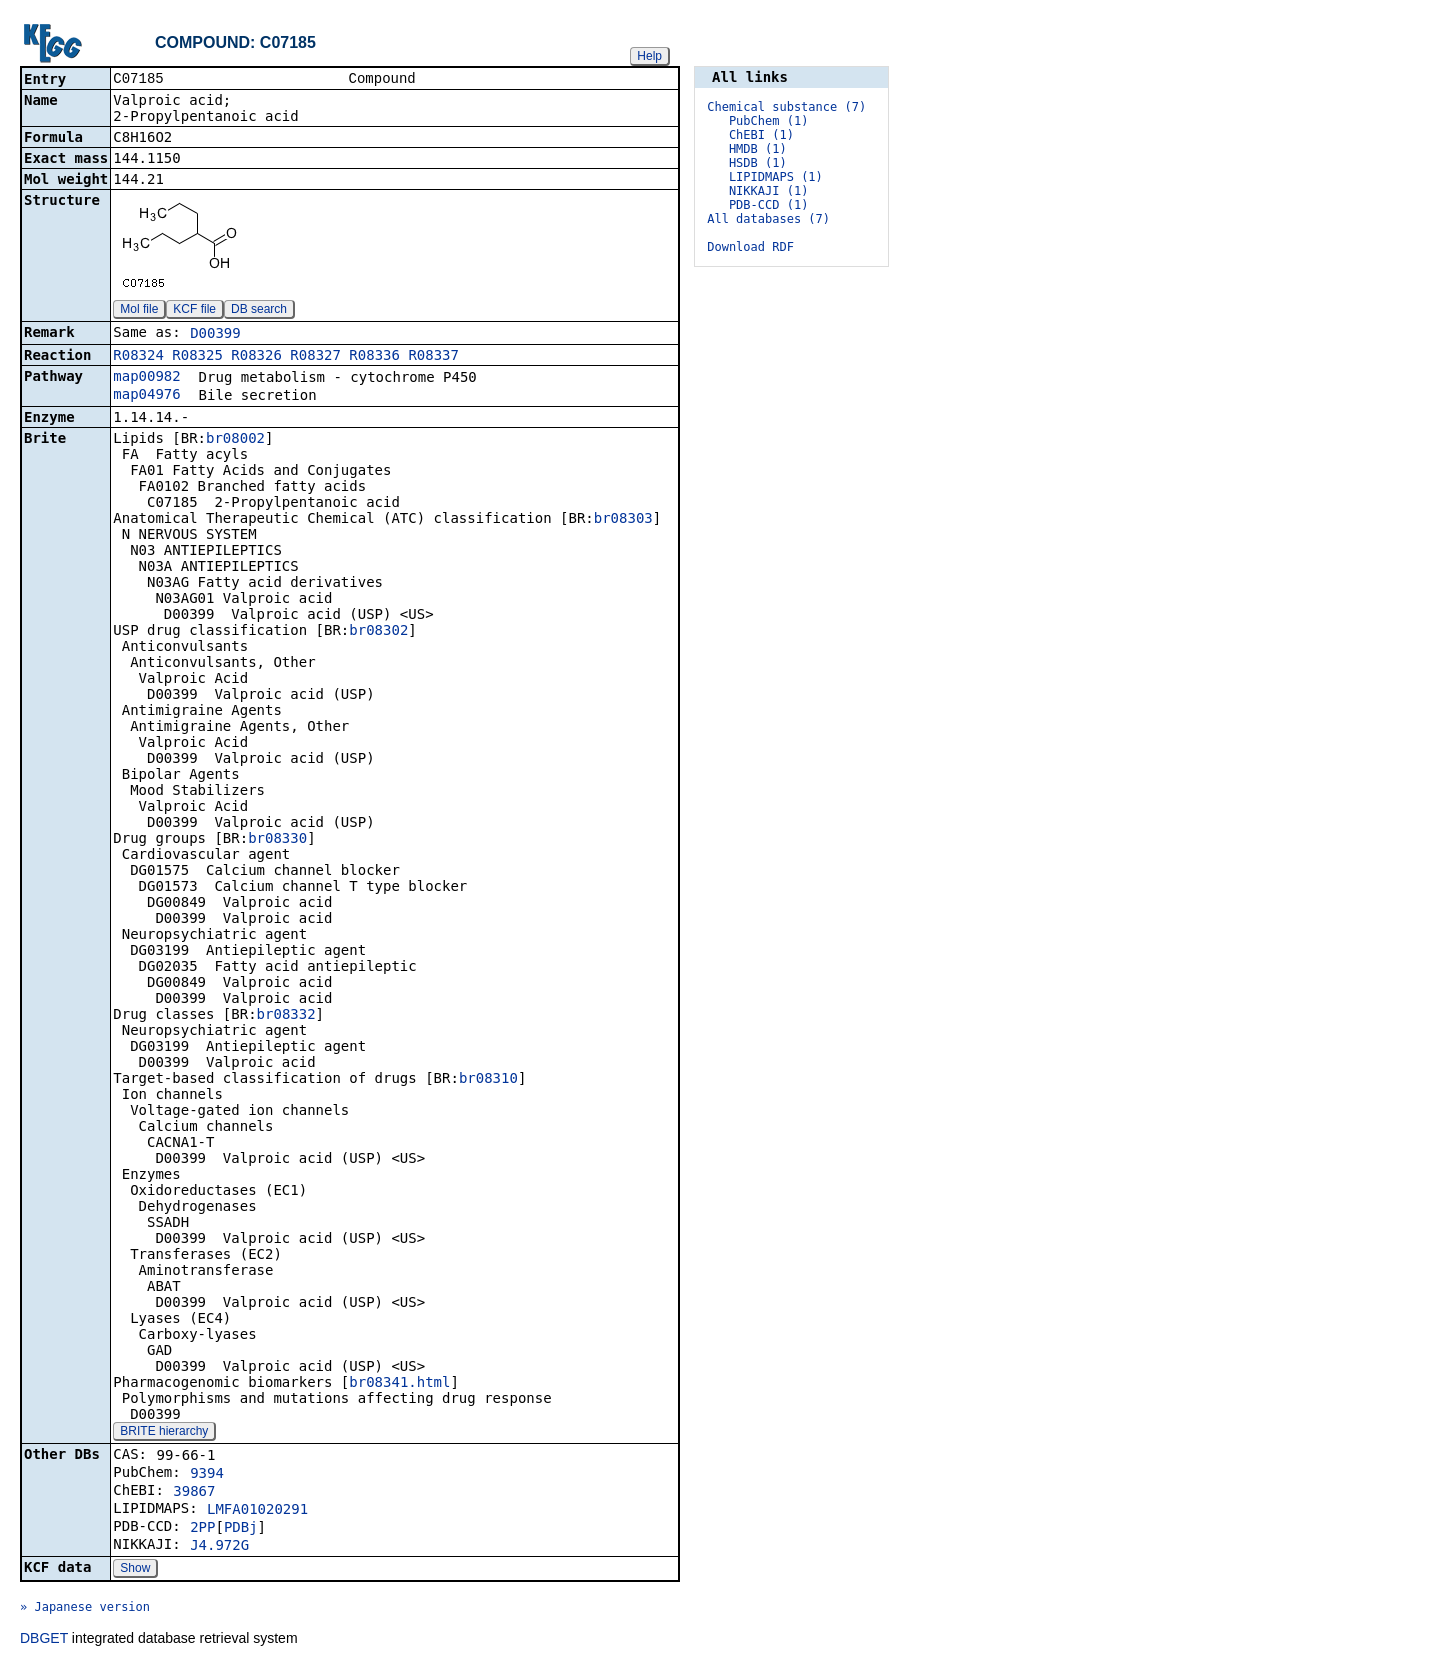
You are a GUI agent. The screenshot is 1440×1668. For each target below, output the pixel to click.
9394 (207, 1475)
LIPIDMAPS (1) (776, 177)
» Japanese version (85, 1609)
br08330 (277, 840)
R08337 (433, 357)
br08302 (378, 632)
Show (135, 1570)
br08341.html (399, 1384)
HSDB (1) (758, 163)
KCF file (194, 311)
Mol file (139, 311)
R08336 (374, 357)
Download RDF (750, 247)
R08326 (256, 357)
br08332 (286, 1016)
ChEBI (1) (761, 135)
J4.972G (219, 1547)
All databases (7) (768, 219)
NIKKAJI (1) (768, 191)
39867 (194, 1493)
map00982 (146, 378)
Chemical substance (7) (786, 107)
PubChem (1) (768, 121)
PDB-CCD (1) (768, 205)
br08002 (235, 440)
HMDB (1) (758, 149)
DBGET (44, 1640)
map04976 (146, 396)
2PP (202, 1529)
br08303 (623, 520)
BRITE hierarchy (164, 1433)
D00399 (215, 335)
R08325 (197, 357)
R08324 (138, 357)
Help (649, 56)
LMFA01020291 (257, 1511)
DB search (259, 311)
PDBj (241, 1529)
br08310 (488, 1080)
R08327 (315, 357)
